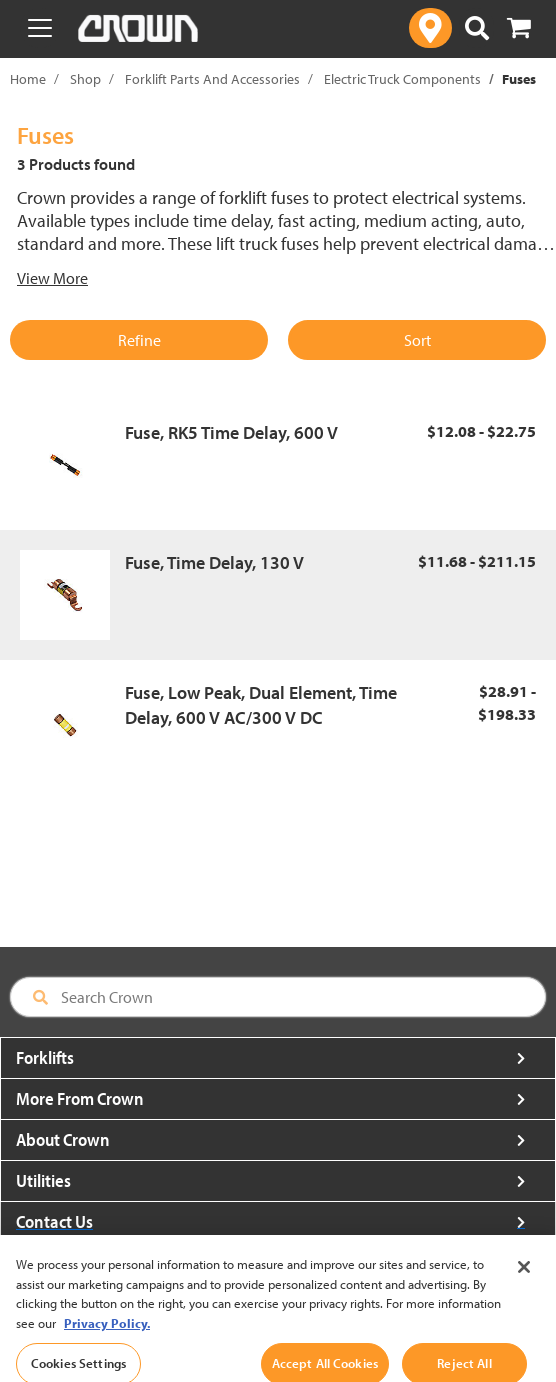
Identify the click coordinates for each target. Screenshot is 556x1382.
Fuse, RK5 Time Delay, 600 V (231, 432)
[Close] (524, 1278)
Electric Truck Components (402, 79)
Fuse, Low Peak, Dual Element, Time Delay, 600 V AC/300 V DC (261, 705)
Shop (85, 79)
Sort (417, 340)
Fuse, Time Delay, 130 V (214, 562)
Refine (139, 340)
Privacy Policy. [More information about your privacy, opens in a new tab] (107, 1334)
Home (28, 79)
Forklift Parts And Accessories (212, 79)
